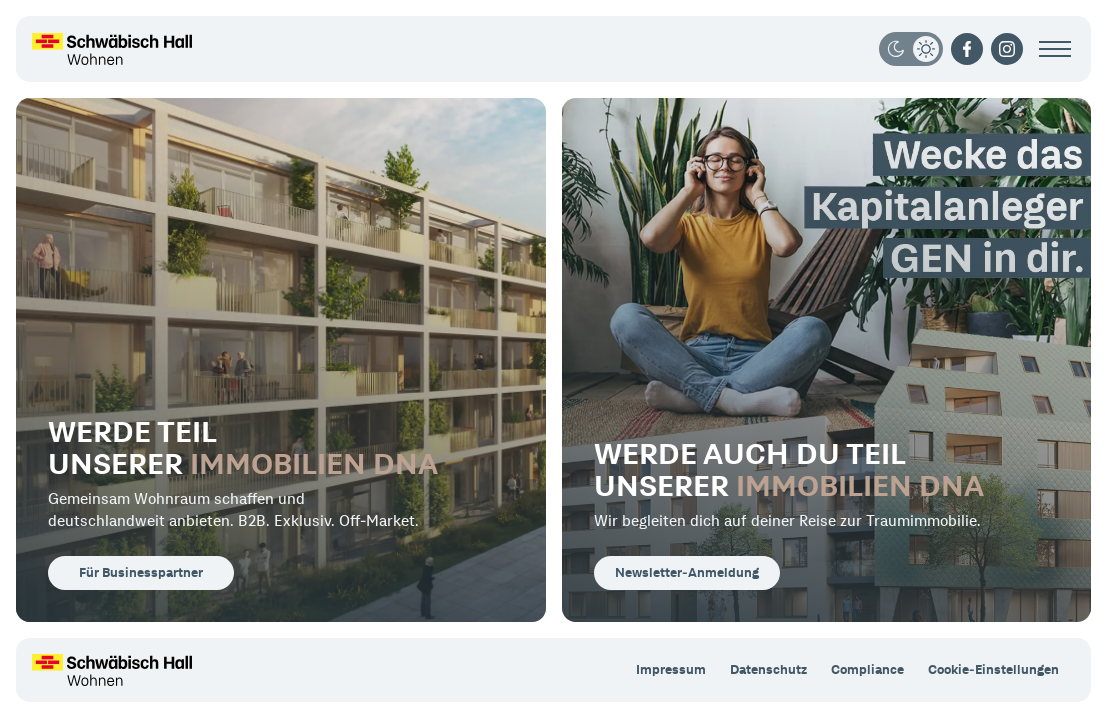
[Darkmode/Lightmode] (911, 49)
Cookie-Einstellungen (993, 669)
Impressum (671, 669)
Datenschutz (768, 669)
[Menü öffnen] (1055, 49)
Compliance (867, 669)
